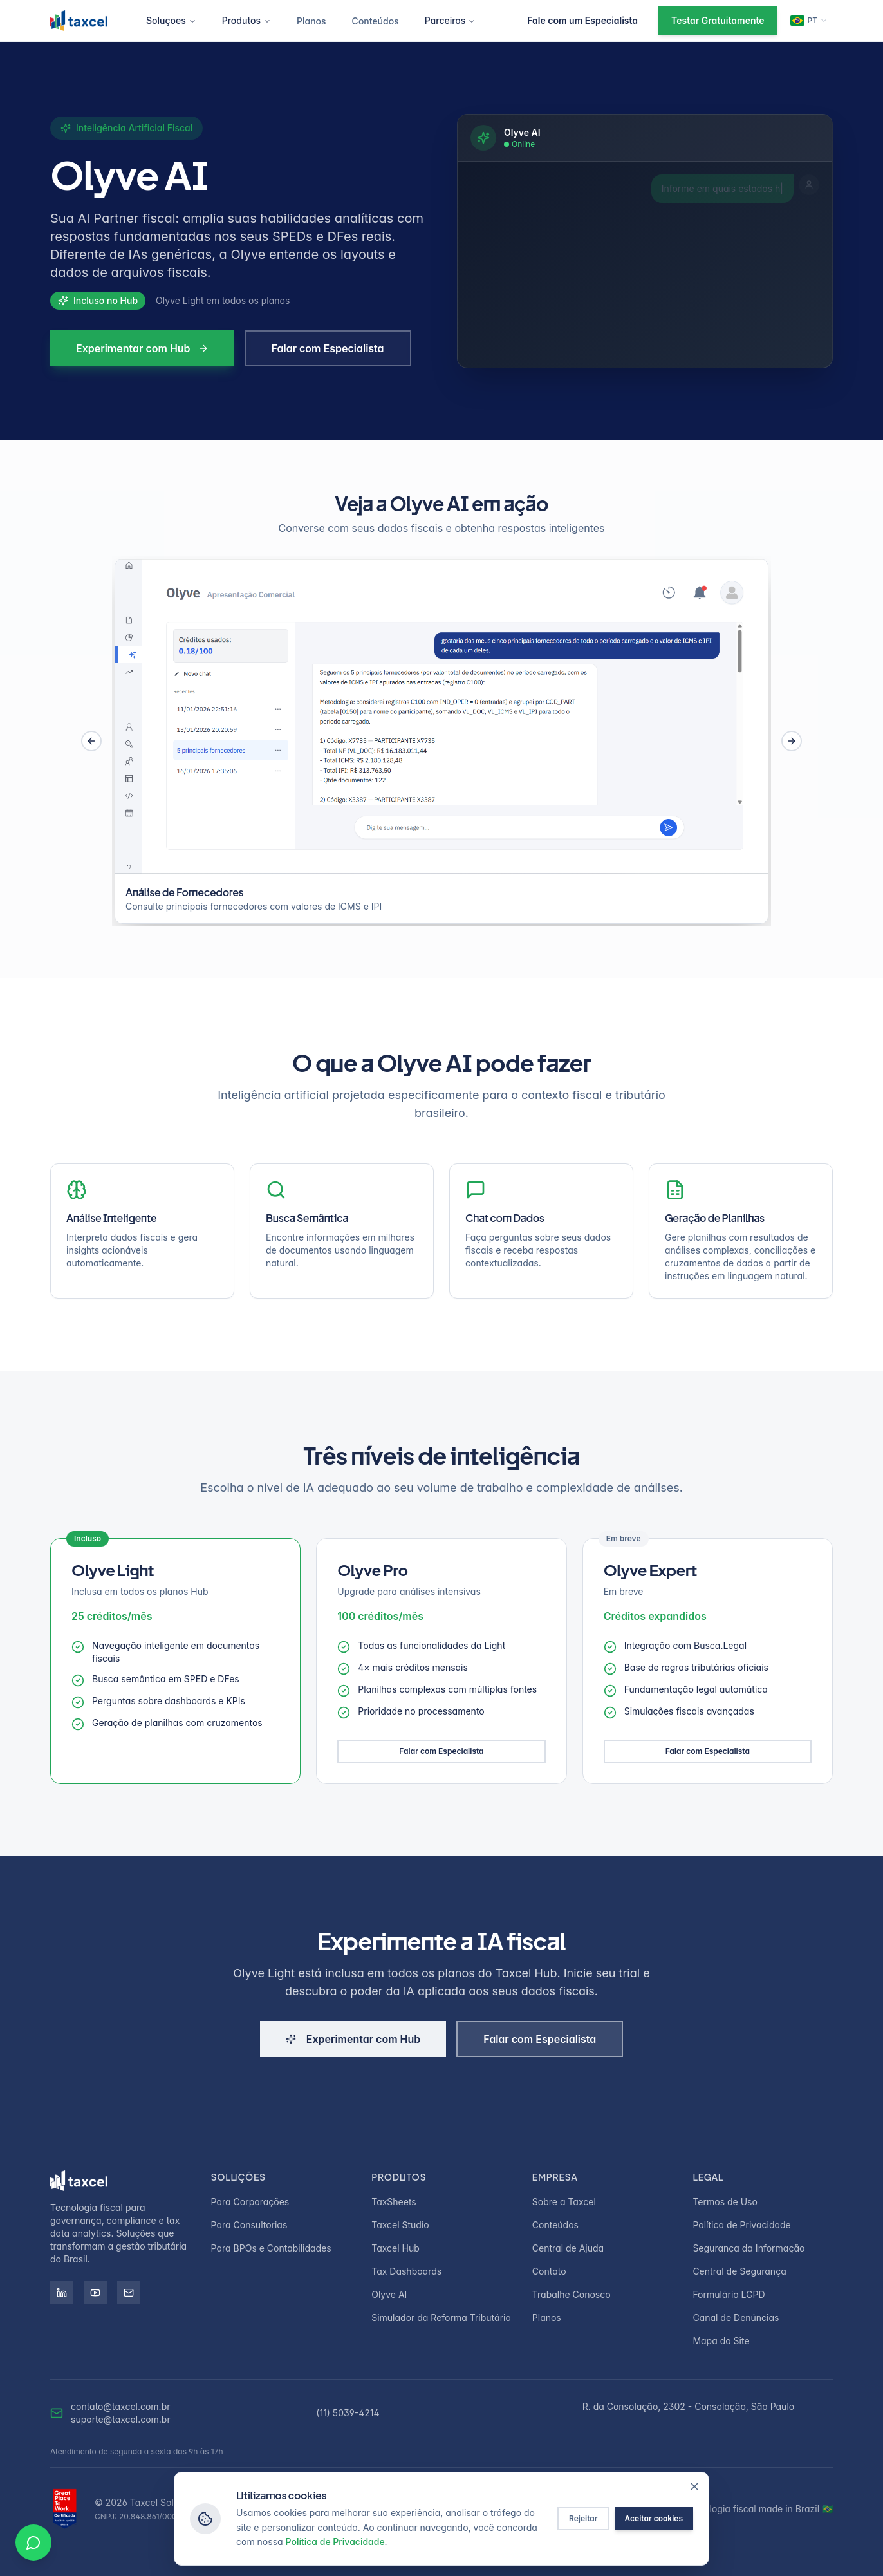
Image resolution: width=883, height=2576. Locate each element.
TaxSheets (393, 2201)
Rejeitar (583, 2518)
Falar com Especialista (328, 348)
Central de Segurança (739, 2271)
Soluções (171, 20)
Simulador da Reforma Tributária (441, 2317)
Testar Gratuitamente (717, 20)
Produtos (246, 20)
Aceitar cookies (654, 2518)
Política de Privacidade (741, 2224)
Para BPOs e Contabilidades (271, 2247)
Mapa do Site (720, 2340)
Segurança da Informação (748, 2247)
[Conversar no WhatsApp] (33, 2542)
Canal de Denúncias (735, 2317)
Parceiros (450, 20)
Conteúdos (375, 20)
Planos (311, 20)
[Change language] (809, 21)
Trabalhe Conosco (571, 2294)
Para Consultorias (249, 2224)
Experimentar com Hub (142, 348)
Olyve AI (389, 2294)
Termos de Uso (724, 2201)
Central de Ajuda (568, 2247)
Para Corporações (250, 2201)
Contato (549, 2271)
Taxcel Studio (400, 2224)
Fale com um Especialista (582, 20)
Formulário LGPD (728, 2294)
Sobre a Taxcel (564, 2201)
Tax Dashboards (406, 2271)
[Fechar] (694, 2486)
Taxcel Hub (395, 2247)
